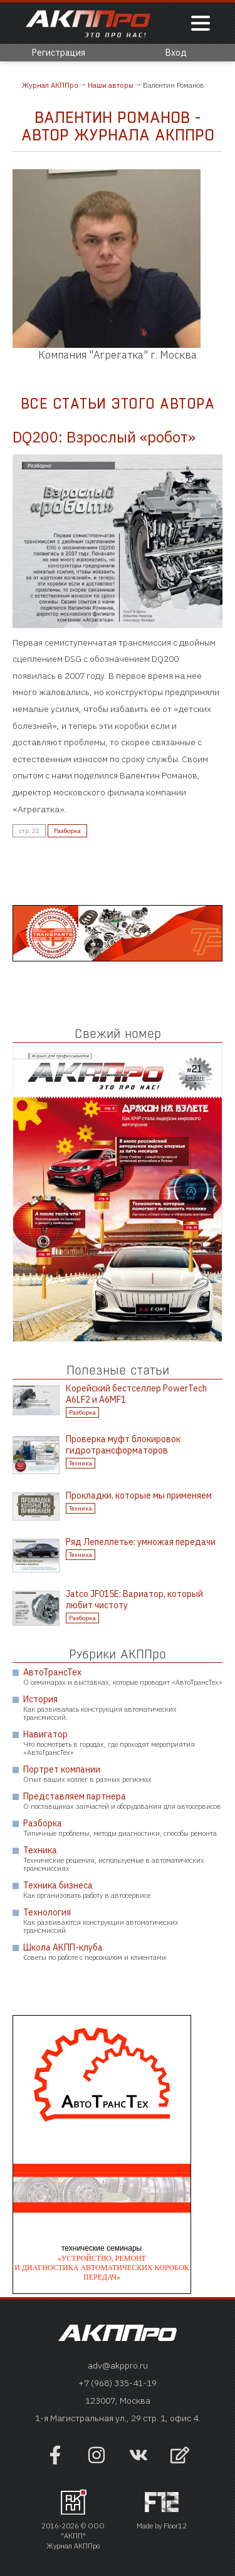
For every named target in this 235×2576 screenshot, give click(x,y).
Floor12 (175, 2525)
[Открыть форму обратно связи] (179, 2457)
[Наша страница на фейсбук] (55, 2461)
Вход (176, 52)
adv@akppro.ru (118, 2365)
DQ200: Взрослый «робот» (104, 437)
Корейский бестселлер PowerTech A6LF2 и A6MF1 (136, 1394)
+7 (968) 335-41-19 (117, 2383)
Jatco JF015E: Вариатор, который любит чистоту (134, 1599)
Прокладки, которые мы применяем (139, 1495)
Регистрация (58, 52)
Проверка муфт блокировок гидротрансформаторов (123, 1444)
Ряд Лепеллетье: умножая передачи (141, 1541)
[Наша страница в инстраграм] (96, 2461)
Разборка (67, 831)
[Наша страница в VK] (138, 2461)
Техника (80, 1463)
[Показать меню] (200, 24)
